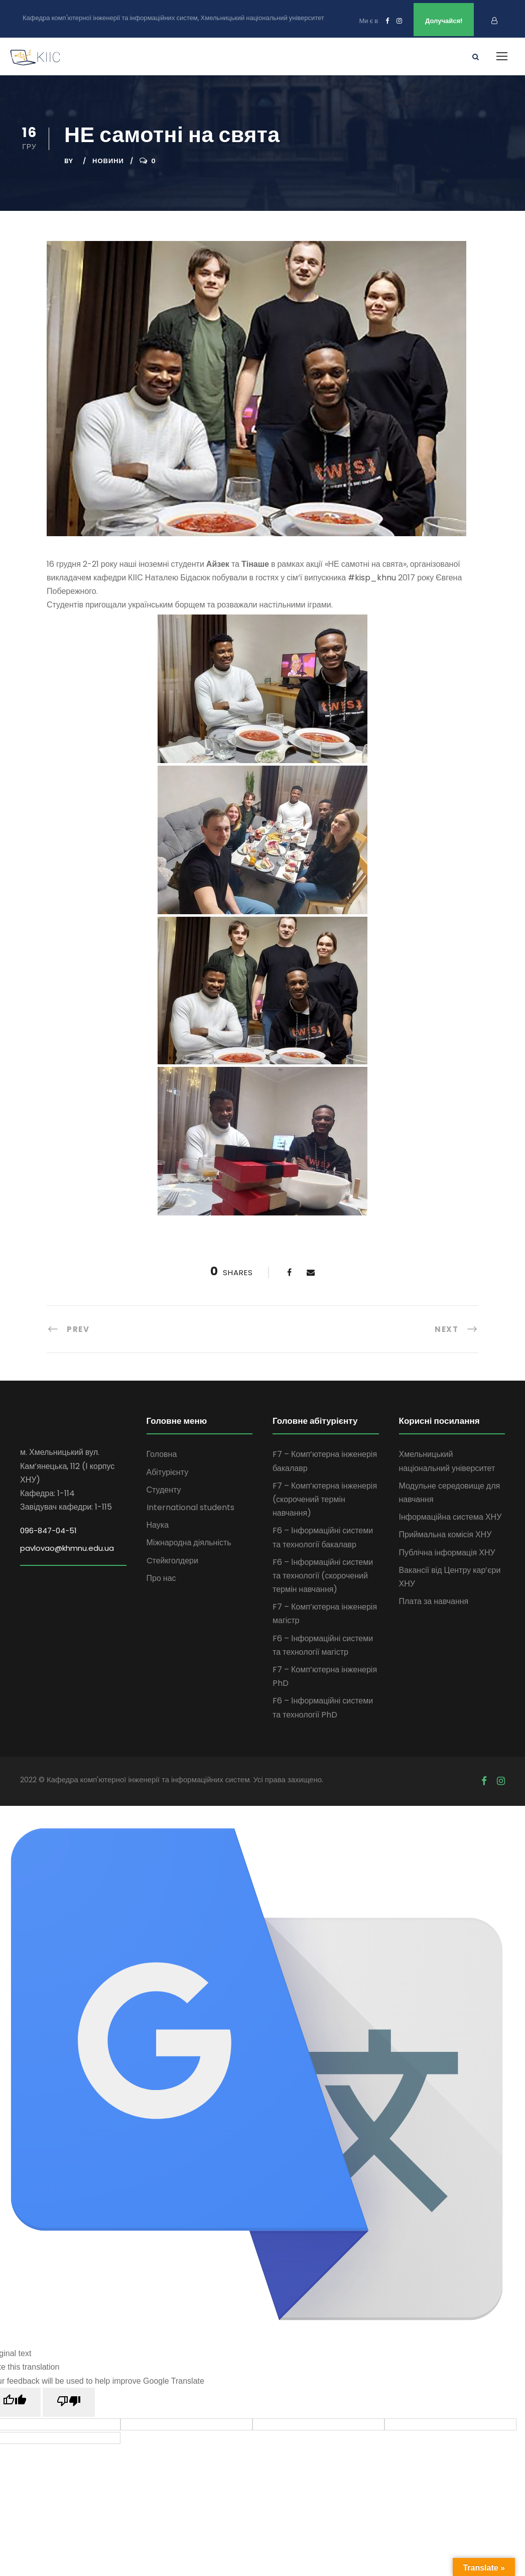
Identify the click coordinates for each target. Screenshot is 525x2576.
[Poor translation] (69, 2402)
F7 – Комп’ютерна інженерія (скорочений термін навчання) (325, 1499)
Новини (108, 161)
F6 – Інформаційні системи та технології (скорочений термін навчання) (323, 1575)
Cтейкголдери (172, 1560)
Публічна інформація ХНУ (447, 1552)
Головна (162, 1454)
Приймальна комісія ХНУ (445, 1534)
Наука (158, 1525)
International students (190, 1507)
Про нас (161, 1578)
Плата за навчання (434, 1601)
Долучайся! (443, 21)
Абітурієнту (168, 1472)
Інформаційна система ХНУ (450, 1517)
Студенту (164, 1490)
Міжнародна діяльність (189, 1542)
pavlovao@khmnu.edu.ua (67, 1548)
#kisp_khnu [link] (372, 577)
